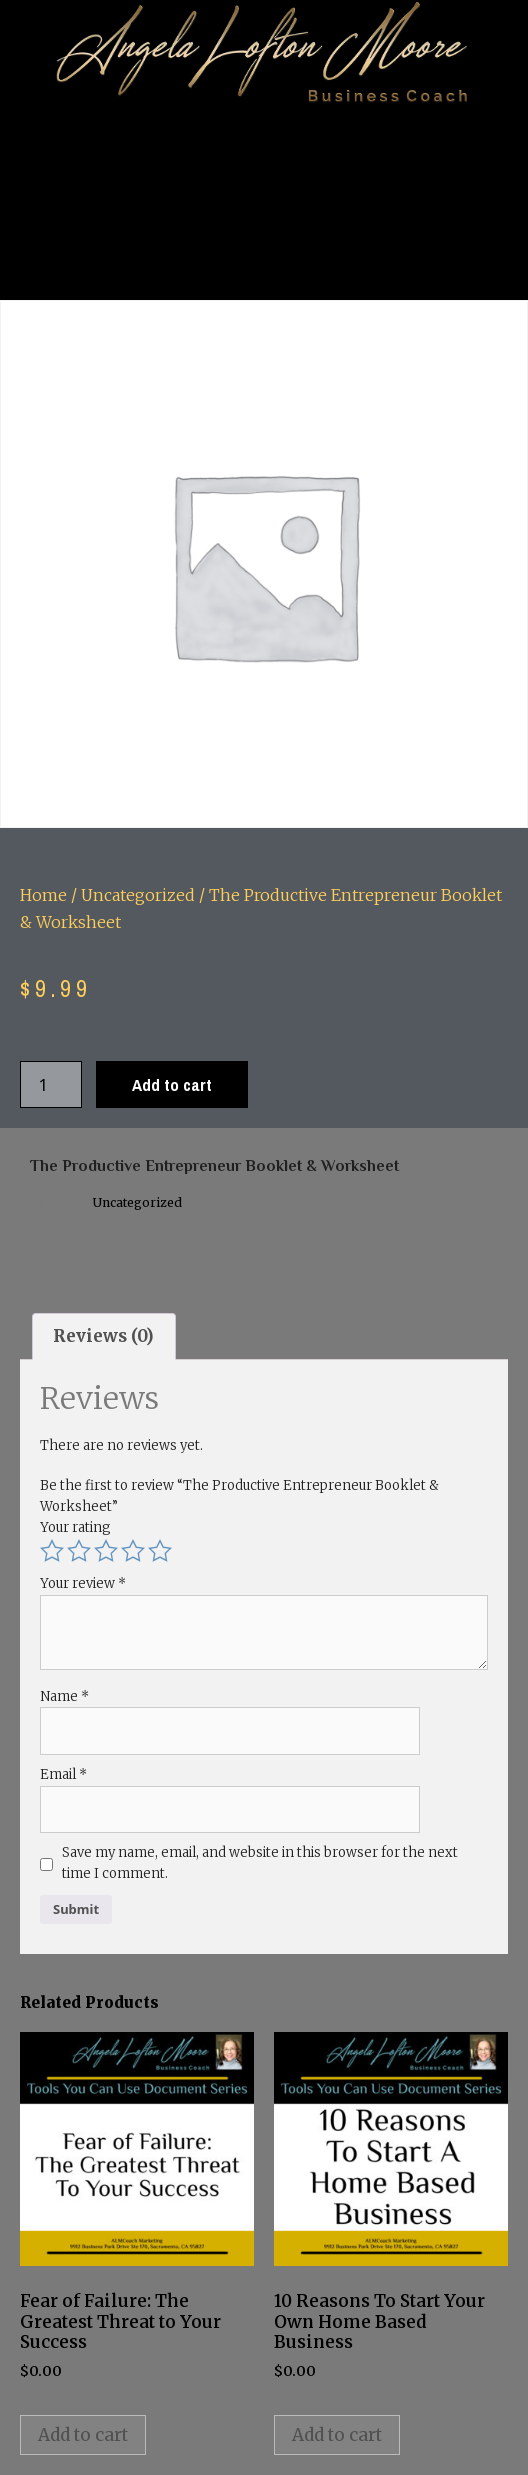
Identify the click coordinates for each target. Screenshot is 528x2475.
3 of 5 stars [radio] (106, 1551)
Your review (83, 1583)
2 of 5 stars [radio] (79, 1551)
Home (43, 895)
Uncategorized (138, 895)
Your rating (75, 1527)
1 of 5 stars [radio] (52, 1551)
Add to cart (172, 1084)
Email (63, 1774)
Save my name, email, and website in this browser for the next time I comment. (260, 1863)
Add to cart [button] (83, 2435)
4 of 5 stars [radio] (133, 1551)
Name (64, 1696)
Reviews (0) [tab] (103, 1336)
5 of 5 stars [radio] (160, 1551)
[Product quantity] (51, 1084)
